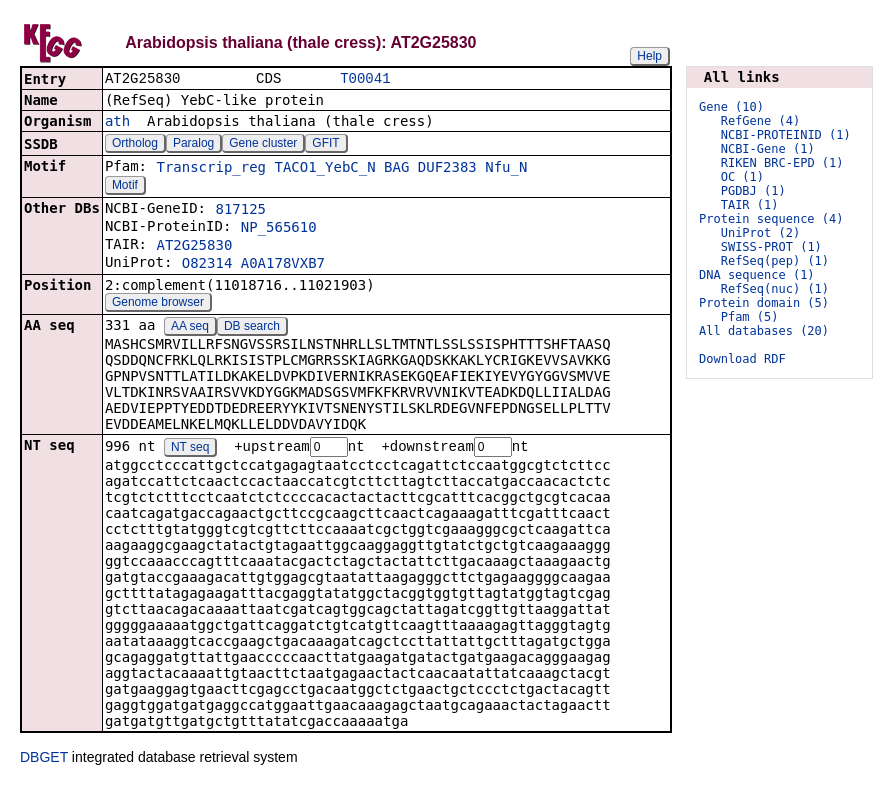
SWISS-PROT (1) (771, 247)
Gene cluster (263, 145)
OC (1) (742, 177)
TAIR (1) (750, 205)
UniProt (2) (760, 233)
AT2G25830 (194, 247)
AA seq (190, 328)
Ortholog (135, 145)
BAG (396, 169)
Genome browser (158, 304)
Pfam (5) (750, 317)
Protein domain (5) (764, 303)
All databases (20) (764, 331)
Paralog (193, 145)
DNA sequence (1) (757, 275)
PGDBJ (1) (753, 191)
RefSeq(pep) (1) (775, 261)
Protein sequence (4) (771, 219)
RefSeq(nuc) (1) (775, 289)
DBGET (44, 760)
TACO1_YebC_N (324, 169)
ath (117, 123)
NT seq (190, 450)
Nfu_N (506, 169)
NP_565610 (279, 229)
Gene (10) (731, 107)
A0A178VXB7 (283, 265)
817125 (240, 211)
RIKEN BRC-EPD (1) (782, 163)
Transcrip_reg (211, 169)
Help (649, 56)
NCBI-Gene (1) (768, 149)
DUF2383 (447, 169)
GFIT (325, 145)
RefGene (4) (760, 121)
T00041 (365, 79)
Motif (125, 187)
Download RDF (742, 359)
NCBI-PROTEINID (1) (786, 135)
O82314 (207, 265)
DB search (252, 328)
